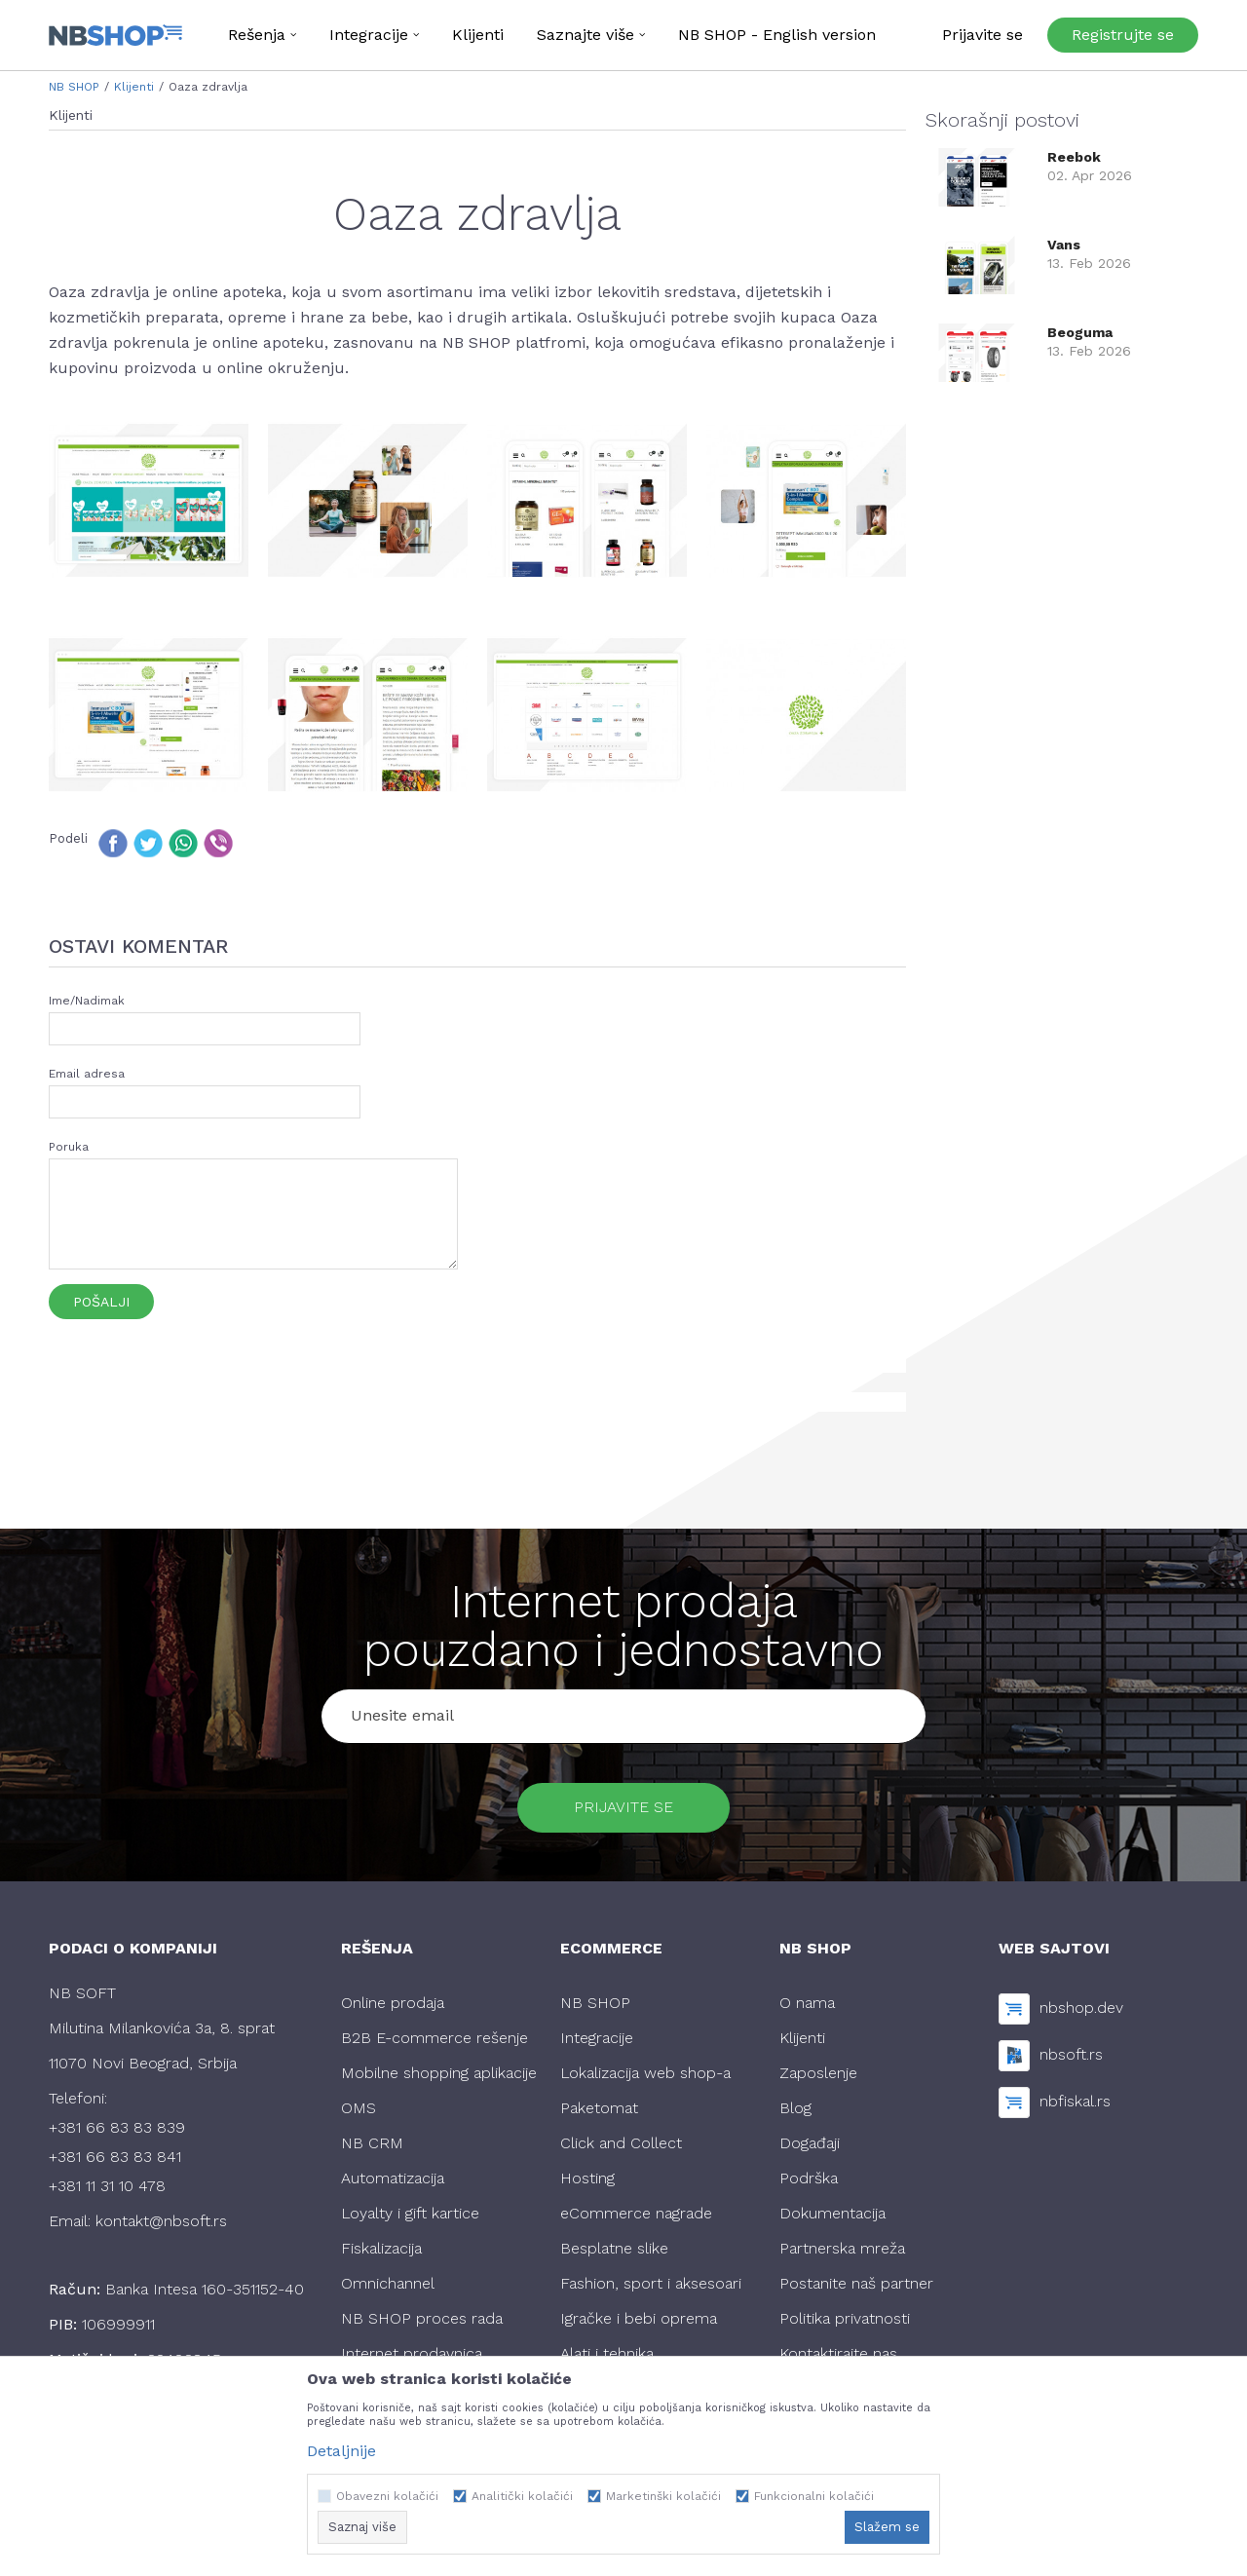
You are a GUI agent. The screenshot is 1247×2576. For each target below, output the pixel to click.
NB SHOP (74, 87)
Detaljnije (341, 2451)
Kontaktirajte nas (838, 2354)
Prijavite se (623, 1808)
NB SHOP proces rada (422, 2319)
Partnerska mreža (842, 2249)
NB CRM (372, 2144)
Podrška (808, 2179)
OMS (358, 2109)
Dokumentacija (832, 2214)
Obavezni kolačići (387, 2496)
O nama (807, 2003)
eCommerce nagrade (636, 2214)
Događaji (809, 2144)
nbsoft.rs (1071, 2055)
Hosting (587, 2179)
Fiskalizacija (381, 2249)
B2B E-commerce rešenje (434, 2038)
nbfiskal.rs (1075, 2102)
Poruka (69, 1147)
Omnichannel (388, 2284)
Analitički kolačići (522, 2496)
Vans (1063, 244)
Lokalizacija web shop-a (645, 2074)
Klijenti (134, 87)
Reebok (1074, 157)
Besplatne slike (614, 2249)
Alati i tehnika (607, 2354)
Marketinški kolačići (663, 2496)
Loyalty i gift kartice (410, 2214)
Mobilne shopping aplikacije (439, 2074)
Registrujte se (1123, 34)
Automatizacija (392, 2179)
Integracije (596, 2038)
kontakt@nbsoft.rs (161, 2222)
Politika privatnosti (844, 2319)
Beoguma (1080, 332)
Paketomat (599, 2109)
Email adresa (87, 1073)
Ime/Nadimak (87, 1000)
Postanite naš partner (856, 2284)
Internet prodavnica (411, 2354)
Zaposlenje (818, 2074)
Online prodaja (392, 2003)
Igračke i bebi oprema (638, 2319)
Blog (795, 2109)
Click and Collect (621, 2144)
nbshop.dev (1081, 2008)
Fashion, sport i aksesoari (650, 2284)
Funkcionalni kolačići (814, 2496)
